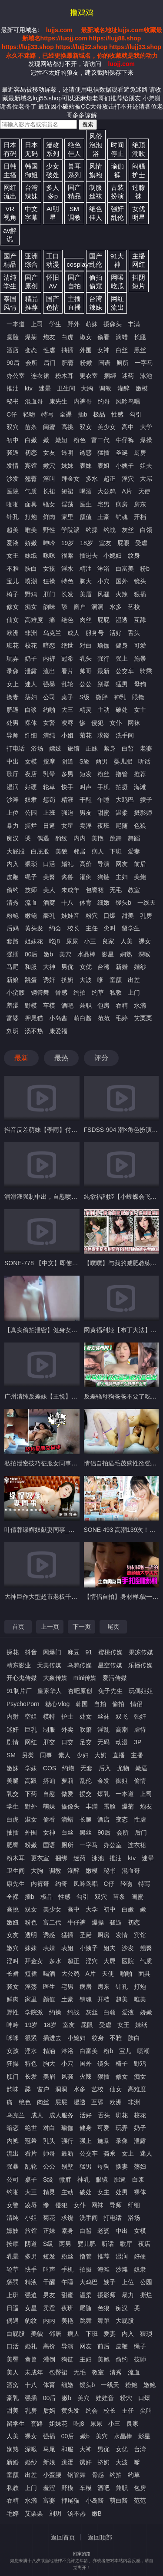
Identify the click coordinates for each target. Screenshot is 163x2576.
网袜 (134, 722)
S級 (85, 761)
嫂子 (146, 799)
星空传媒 (110, 1665)
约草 (98, 992)
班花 (13, 645)
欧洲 (13, 632)
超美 (13, 529)
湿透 (122, 619)
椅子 (13, 594)
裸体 (31, 722)
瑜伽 (103, 645)
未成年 (70, 889)
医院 (13, 491)
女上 (13, 684)
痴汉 (13, 838)
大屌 (146, 478)
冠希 (67, 658)
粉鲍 (13, 915)
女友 (49, 452)
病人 (98, 851)
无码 (103, 1742)
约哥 (104, 401)
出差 (134, 979)
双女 (86, 426)
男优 (67, 966)
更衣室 (89, 375)
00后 (31, 954)
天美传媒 (49, 1665)
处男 (13, 722)
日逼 (49, 825)
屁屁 (103, 619)
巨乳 (31, 1729)
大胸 (87, 388)
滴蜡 (122, 337)
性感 (117, 414)
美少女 (106, 426)
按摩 (49, 761)
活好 (116, 632)
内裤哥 (82, 401)
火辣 (122, 594)
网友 (122, 863)
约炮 (68, 1768)
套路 (13, 941)
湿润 (13, 787)
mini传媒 (85, 1677)
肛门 (49, 594)
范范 (104, 1018)
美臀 (49, 876)
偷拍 (118, 1703)
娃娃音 (70, 915)
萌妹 (92, 324)
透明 (67, 452)
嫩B (97, 2513)
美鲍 (140, 876)
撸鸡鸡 (81, 12)
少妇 (83, 1755)
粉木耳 (64, 375)
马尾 (13, 966)
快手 (67, 787)
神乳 (120, 697)
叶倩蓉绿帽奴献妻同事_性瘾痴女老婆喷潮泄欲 (67, 1529)
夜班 (103, 825)
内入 (13, 863)
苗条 (31, 426)
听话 (144, 761)
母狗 (140, 684)
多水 (92, 478)
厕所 (122, 362)
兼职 (86, 1005)
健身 (122, 645)
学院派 (70, 529)
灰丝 (128, 529)
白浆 (31, 709)
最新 (103, 671)
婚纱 (140, 966)
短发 (86, 773)
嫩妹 (13, 1768)
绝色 (67, 619)
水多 (116, 606)
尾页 (113, 1626)
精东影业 (19, 1665)
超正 (109, 478)
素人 (64, 1755)
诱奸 (49, 979)
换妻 (13, 697)
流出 (49, 671)
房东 (140, 504)
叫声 (86, 787)
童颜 (116, 979)
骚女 (49, 504)
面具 (31, 504)
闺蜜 (49, 426)
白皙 (128, 748)
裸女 (145, 941)
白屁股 (40, 851)
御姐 (122, 1780)
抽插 (67, 350)
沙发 (13, 478)
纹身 (134, 555)
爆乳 (103, 1793)
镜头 (140, 581)
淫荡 (67, 504)
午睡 (103, 799)
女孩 (49, 568)
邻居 (79, 851)
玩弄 (13, 658)
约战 (109, 529)
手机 (103, 787)
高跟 (31, 1780)
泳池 (146, 375)
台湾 (103, 966)
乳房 (146, 915)
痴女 (31, 606)
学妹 (31, 1768)
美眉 (86, 594)
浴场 (37, 748)
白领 (146, 529)
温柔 (122, 812)
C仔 (12, 414)
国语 (104, 362)
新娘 (13, 979)
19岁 (67, 542)
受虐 (141, 542)
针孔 (13, 516)
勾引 (136, 414)
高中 (128, 426)
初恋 (31, 452)
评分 (101, 1057)
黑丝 (140, 350)
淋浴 (103, 568)
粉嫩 (86, 362)
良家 (108, 941)
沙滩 (13, 799)
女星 (67, 825)
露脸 (13, 337)
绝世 (67, 645)
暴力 (13, 825)
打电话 (16, 748)
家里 (67, 516)
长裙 (49, 491)
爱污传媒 (115, 1677)
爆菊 (31, 337)
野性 (49, 529)
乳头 (86, 658)
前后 (140, 863)
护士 (67, 1716)
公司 (49, 697)
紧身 (109, 748)
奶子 (31, 658)
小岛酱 (58, 1018)
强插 (13, 954)
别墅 (103, 684)
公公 (86, 684)
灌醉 (123, 388)
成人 (73, 632)
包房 (103, 1005)
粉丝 (103, 773)
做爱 (67, 1793)
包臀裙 (95, 889)
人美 (126, 941)
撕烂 (31, 825)
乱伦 (86, 1780)
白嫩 (31, 439)
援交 (86, 1793)
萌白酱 (82, 1018)
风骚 (103, 594)
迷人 (31, 684)
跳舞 (116, 838)
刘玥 (13, 1031)
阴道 (67, 761)
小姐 (67, 735)
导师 (13, 735)
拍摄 (122, 787)
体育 (86, 902)
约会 (55, 928)
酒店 (13, 350)
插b (82, 414)
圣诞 (122, 452)
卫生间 (66, 388)
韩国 (82, 1703)
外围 (86, 350)
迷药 (128, 375)
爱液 (13, 542)
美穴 (65, 954)
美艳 (97, 838)
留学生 (131, 928)
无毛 (116, 889)
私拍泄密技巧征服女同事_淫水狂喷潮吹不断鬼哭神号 (76, 1463)
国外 (122, 581)
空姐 (31, 1716)
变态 (31, 350)
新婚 (122, 966)
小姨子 (125, 465)
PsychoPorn (23, 1703)
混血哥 (34, 401)
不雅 (13, 568)
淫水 (67, 568)
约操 (92, 529)
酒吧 (67, 1005)
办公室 (16, 375)
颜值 (86, 516)
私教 (116, 992)
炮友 (49, 337)
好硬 (31, 787)
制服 (49, 1729)
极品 (99, 414)
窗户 (79, 606)
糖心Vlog (57, 1703)
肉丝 (86, 619)
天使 (144, 491)
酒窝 (49, 902)
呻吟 (49, 542)
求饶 (103, 735)
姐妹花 (34, 941)
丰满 (134, 324)
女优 (86, 966)
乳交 (13, 1793)
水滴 (140, 1005)
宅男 (103, 504)
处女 (86, 1716)
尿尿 (72, 941)
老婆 (146, 748)
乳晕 (49, 773)
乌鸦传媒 (79, 1665)
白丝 (122, 350)
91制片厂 (19, 1690)
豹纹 (61, 838)
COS (49, 1768)
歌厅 (13, 773)
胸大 (86, 581)
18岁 (86, 542)
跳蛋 (31, 979)
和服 (31, 966)
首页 (18, 1626)
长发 (67, 594)
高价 (86, 863)
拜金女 (70, 478)
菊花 (86, 735)
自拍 (100, 1703)
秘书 (13, 401)
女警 (49, 722)
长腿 (140, 337)
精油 (86, 568)
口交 (67, 1742)
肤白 (31, 568)
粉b (145, 568)
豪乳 (49, 915)
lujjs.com (59, 29)
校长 (73, 928)
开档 (140, 516)
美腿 (13, 1780)
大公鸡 (106, 491)
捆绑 (110, 375)
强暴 (49, 684)
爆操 (146, 439)
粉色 (79, 439)
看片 (67, 671)
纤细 (31, 735)
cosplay (78, 264)
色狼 (140, 825)
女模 (31, 761)
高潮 (122, 1729)
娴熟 (126, 954)
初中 (13, 439)
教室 (134, 889)
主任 (92, 928)
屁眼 (123, 542)
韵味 (49, 606)
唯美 (31, 529)
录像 (13, 671)
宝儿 (13, 581)
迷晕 (45, 388)
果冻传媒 (141, 1652)
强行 (103, 658)
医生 (86, 504)
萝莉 (67, 1780)
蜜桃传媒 (110, 1652)
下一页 (82, 1626)
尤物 (123, 1768)
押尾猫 (34, 1018)
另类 (28, 1755)
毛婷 (122, 1018)
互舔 (140, 619)
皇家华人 (49, 1690)
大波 (86, 979)
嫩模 (142, 388)
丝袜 (103, 1716)
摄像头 (112, 324)
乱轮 (67, 684)
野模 (31, 1005)
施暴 (140, 658)
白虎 (67, 337)
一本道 (16, 324)
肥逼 (13, 709)
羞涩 (13, 1005)
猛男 (122, 684)
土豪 (103, 516)
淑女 (86, 337)
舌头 (134, 632)
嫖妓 (55, 748)
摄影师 (143, 812)
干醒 (86, 799)
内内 (79, 838)
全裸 (66, 414)
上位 (13, 812)
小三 (90, 941)
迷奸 (13, 1729)
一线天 (146, 902)
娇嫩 (31, 542)
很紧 (67, 555)
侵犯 (97, 722)
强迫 (67, 812)
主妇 (122, 876)
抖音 (31, 1652)
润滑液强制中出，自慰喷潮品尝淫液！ (56, 1196)
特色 (67, 581)
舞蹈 (134, 838)
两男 (102, 761)
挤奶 (67, 979)
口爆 (109, 915)
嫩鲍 (31, 915)
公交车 (125, 671)
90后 (13, 362)
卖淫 (86, 825)
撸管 (122, 773)
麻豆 (73, 1652)
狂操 (49, 581)
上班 (49, 812)
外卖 (67, 1729)
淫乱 (103, 1729)
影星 (108, 954)
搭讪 (49, 1780)
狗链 (103, 876)
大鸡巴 (125, 799)
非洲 (31, 632)
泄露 (31, 671)
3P (137, 1742)
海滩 (140, 787)
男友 (86, 812)
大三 (67, 709)
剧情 (13, 1742)
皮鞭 (13, 876)
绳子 (31, 876)
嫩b (48, 954)
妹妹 (67, 465)
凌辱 (67, 722)
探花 (13, 1652)
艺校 (134, 606)
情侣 (136, 1703)
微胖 (102, 697)
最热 (61, 1057)
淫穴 (128, 478)
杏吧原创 (80, 1690)
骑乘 (146, 671)
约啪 (49, 709)
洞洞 (97, 606)
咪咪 (49, 555)
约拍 (79, 992)
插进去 (89, 555)
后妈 (13, 928)
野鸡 (31, 594)
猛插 (103, 452)
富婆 (13, 1018)
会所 (31, 362)
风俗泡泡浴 (95, 144)
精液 (67, 799)
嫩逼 (141, 1768)
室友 (105, 542)
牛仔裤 (125, 439)
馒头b (123, 902)
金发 (103, 1780)
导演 (103, 863)
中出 (13, 761)
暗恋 (49, 645)
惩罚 (49, 799)
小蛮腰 (16, 992)
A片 (127, 491)
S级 (85, 697)
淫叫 (49, 478)
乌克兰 (52, 632)
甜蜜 (103, 812)
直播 (119, 1755)
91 (89, 1652)
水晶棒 (86, 954)
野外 (73, 324)
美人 (49, 889)
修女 (13, 606)
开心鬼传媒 (22, 1677)
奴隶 (31, 799)
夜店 (31, 773)
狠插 (140, 594)
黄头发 (34, 928)
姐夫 (146, 465)
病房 (122, 504)
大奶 (100, 1755)
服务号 (95, 632)
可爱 (140, 645)
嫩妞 (61, 439)
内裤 (49, 658)
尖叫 (109, 928)
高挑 (67, 426)
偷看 (103, 337)
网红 (31, 1742)
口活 (49, 863)
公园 (31, 812)
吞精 (122, 1005)
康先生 (58, 401)
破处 (122, 709)
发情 (13, 465)
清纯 (49, 735)
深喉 (144, 954)
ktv (29, 388)
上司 (37, 324)
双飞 (122, 1716)
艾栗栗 (143, 1018)
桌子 (67, 697)
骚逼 (13, 452)
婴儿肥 (123, 761)
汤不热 (34, 1031)
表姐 (103, 465)
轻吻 (29, 414)
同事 (46, 1755)
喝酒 (86, 491)
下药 (31, 1793)
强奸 (140, 1716)
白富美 (125, 568)
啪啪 (13, 504)
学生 (55, 324)
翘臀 (31, 478)
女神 (103, 350)
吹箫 (86, 1729)
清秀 (13, 902)
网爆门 (52, 1652)
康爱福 (58, 1031)
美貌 (61, 851)
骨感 (61, 992)
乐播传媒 (140, 1665)
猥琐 (31, 863)
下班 (116, 851)
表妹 (86, 465)
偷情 (140, 1780)
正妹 (92, 748)
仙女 (13, 619)
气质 (31, 491)
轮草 (49, 787)
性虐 (49, 350)
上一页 (50, 1626)
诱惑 (86, 452)
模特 (49, 1716)
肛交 (49, 1742)
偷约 (13, 889)
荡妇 (31, 697)
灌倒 (86, 876)
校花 (31, 645)
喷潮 (31, 581)
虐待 (140, 1729)
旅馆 (73, 748)
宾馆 (31, 465)
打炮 (31, 516)
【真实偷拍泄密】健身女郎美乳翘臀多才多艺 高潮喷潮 (78, 1329)
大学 (146, 426)
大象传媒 (55, 1677)
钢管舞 (40, 992)
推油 (13, 388)
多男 (67, 773)
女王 (13, 555)
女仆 (116, 722)
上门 (134, 992)
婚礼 (67, 863)
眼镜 (138, 697)
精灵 (86, 709)
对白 (86, 645)
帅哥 (86, 671)
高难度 (34, 619)
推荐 (140, 773)
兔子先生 (110, 1690)
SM (11, 1755)
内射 (13, 1716)
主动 (103, 709)
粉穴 (92, 915)
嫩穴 (49, 465)
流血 (31, 902)
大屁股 (16, 851)
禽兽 (67, 876)
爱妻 (134, 851)
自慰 (49, 1793)
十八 (67, 902)
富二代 (100, 439)
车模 (49, 1005)
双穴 (13, 426)
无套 (86, 1768)
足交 (86, 1742)
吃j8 (54, 941)
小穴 (103, 581)
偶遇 (43, 838)
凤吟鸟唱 (128, 401)
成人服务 (61, 2115)
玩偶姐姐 (141, 1690)
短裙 (67, 491)
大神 (49, 966)
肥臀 (68, 362)
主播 (137, 1755)
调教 (105, 388)
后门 (49, 362)
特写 (47, 414)
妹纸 (31, 555)
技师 (31, 889)
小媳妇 (112, 555)
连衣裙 (40, 375)
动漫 (122, 1742)
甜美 (128, 915)
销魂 (122, 516)
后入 (105, 1768)
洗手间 (125, 735)
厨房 (140, 452)
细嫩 (103, 902)
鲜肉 (49, 516)
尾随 (122, 825)
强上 (122, 658)
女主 (140, 709)
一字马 (144, 362)
